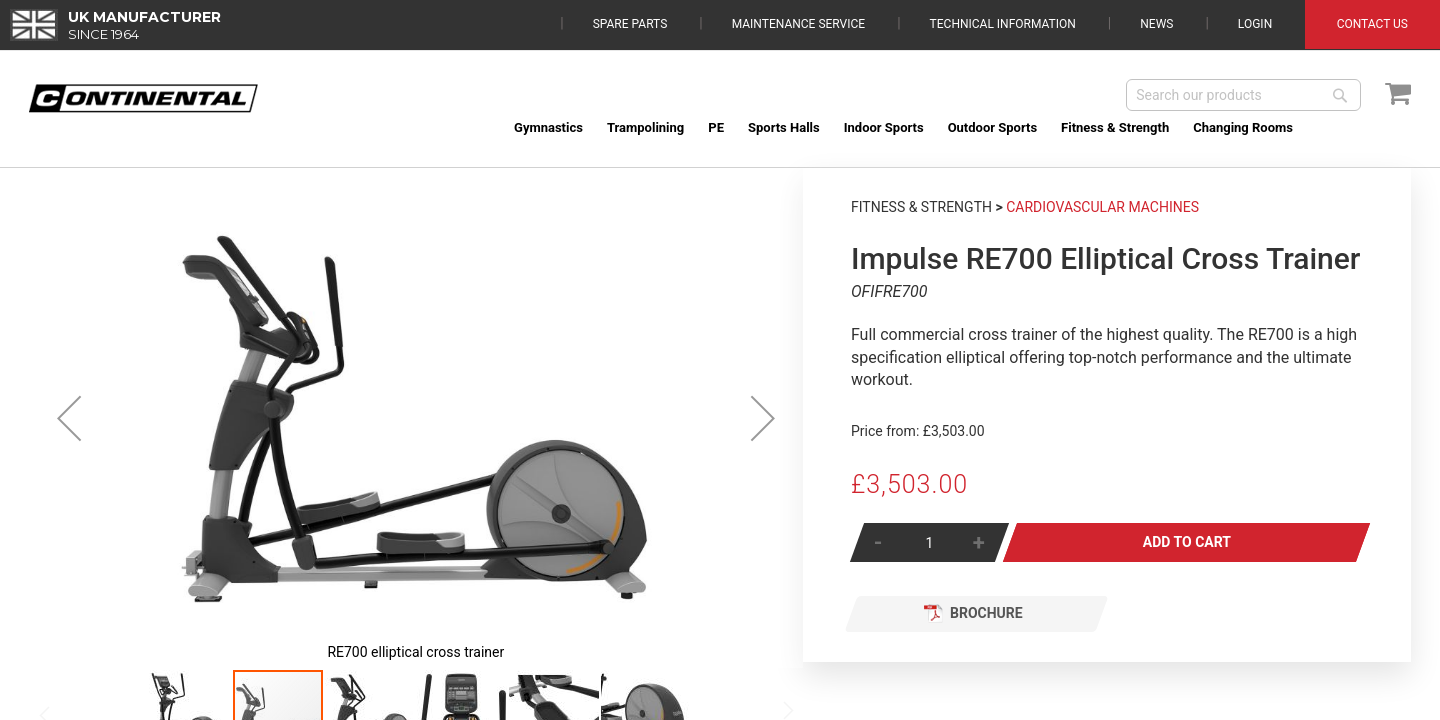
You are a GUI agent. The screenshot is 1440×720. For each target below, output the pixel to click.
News (1156, 24)
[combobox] (1243, 95)
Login (1255, 24)
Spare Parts (630, 24)
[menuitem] (548, 127)
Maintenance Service (798, 24)
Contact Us (1372, 24)
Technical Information (1003, 24)
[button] (69, 418)
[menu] (956, 127)
